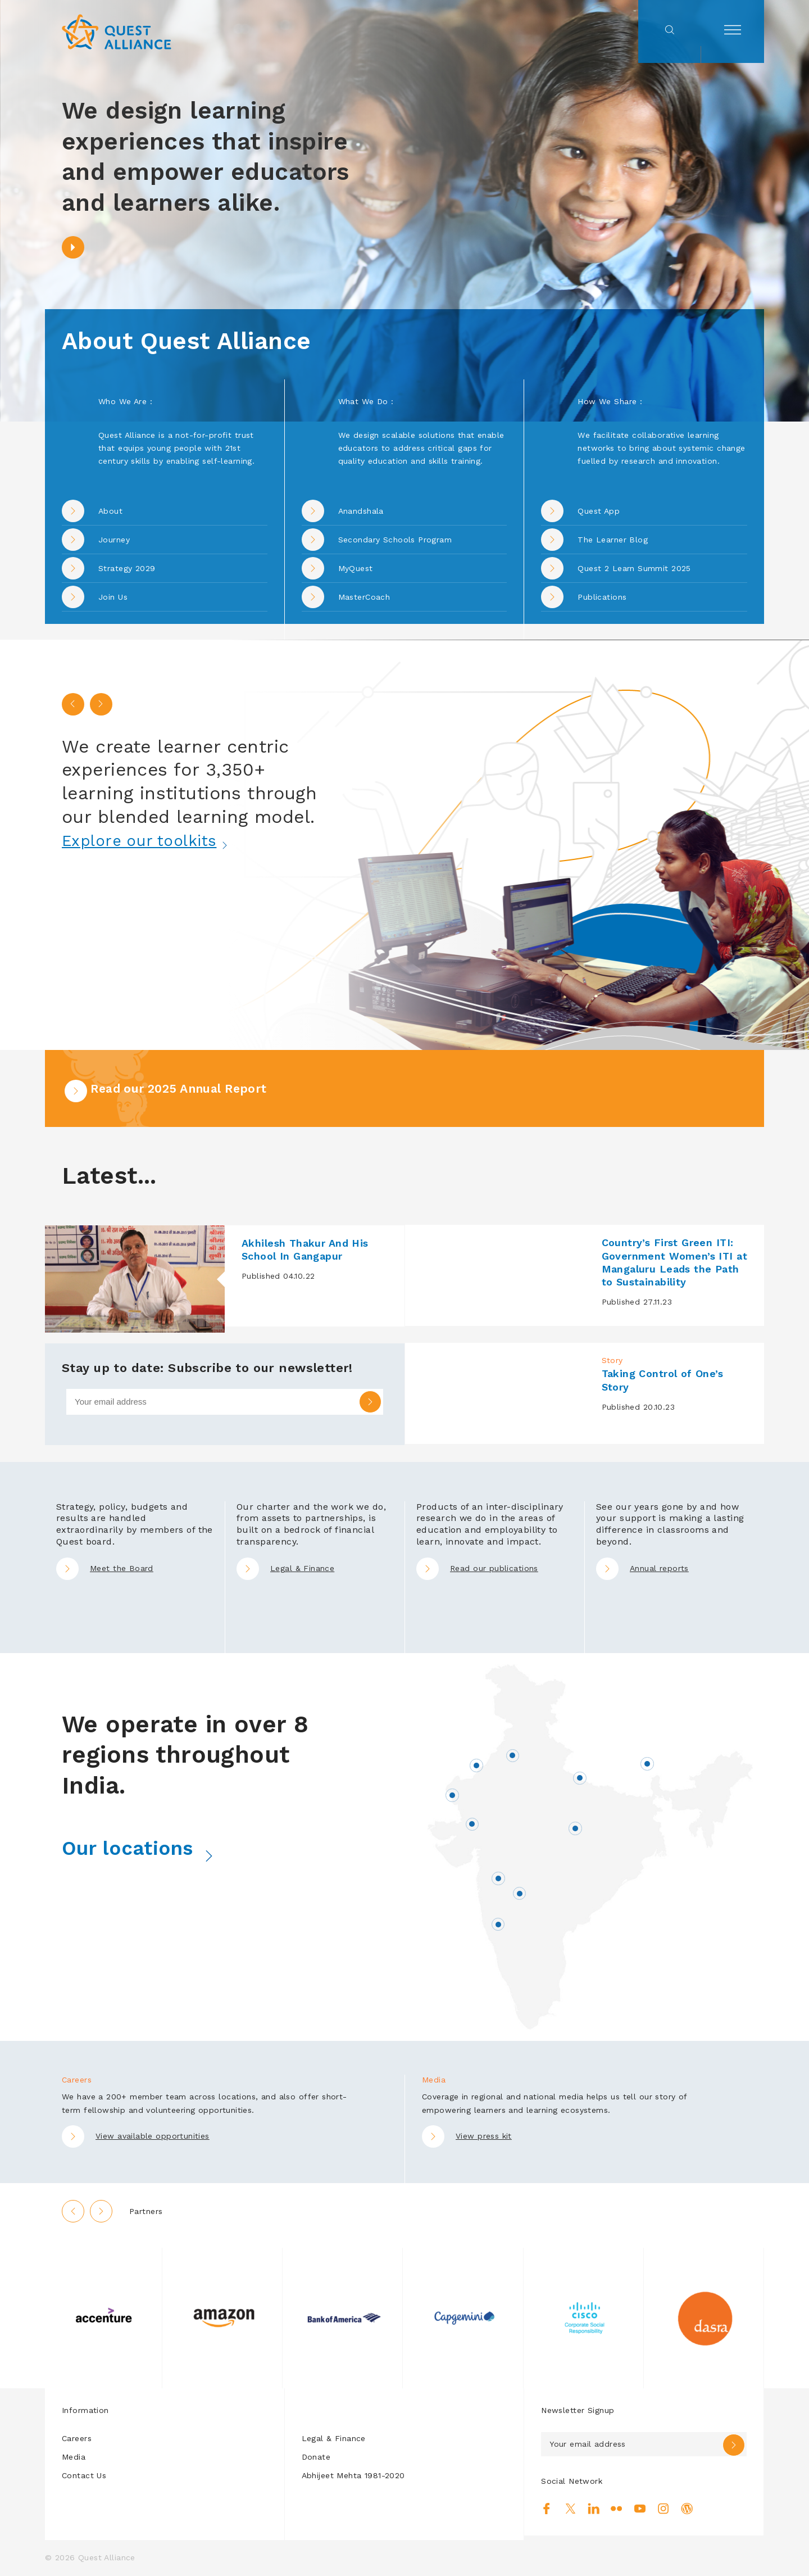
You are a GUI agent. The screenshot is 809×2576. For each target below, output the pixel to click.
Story (612, 1360)
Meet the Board (104, 1569)
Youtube (640, 2509)
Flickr (616, 2509)
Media (73, 2457)
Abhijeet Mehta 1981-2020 (353, 2475)
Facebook (547, 2509)
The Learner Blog (613, 539)
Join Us (113, 596)
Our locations (157, 1848)
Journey (114, 539)
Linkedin (593, 2509)
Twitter (570, 2509)
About (110, 510)
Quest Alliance (106, 2558)
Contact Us (84, 2475)
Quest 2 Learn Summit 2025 (634, 568)
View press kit (484, 2136)
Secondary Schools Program (395, 539)
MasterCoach (364, 596)
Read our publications (477, 1569)
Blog (687, 2509)
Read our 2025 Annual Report (177, 1089)
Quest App (599, 510)
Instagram (663, 2509)
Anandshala (361, 510)
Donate (316, 2457)
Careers (77, 2438)
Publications (602, 596)
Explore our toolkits (159, 839)
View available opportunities (153, 2136)
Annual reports (642, 1569)
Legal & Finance (285, 1569)
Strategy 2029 (126, 568)
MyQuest (355, 568)
